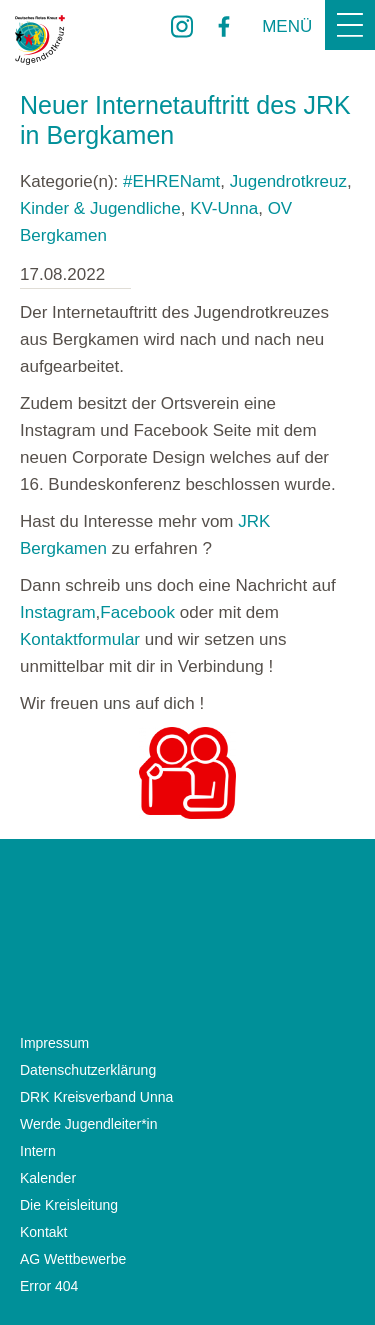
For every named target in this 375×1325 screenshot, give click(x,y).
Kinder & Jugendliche (100, 208)
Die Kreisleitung (69, 1205)
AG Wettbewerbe (73, 1259)
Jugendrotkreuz (288, 181)
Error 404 (49, 1286)
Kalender (48, 1178)
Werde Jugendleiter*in (89, 1124)
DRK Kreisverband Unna (96, 1097)
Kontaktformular (80, 639)
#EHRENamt (171, 181)
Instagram (58, 612)
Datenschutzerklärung (88, 1070)
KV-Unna (224, 208)
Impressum (54, 1043)
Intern (38, 1151)
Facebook (137, 612)
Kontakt (43, 1232)
